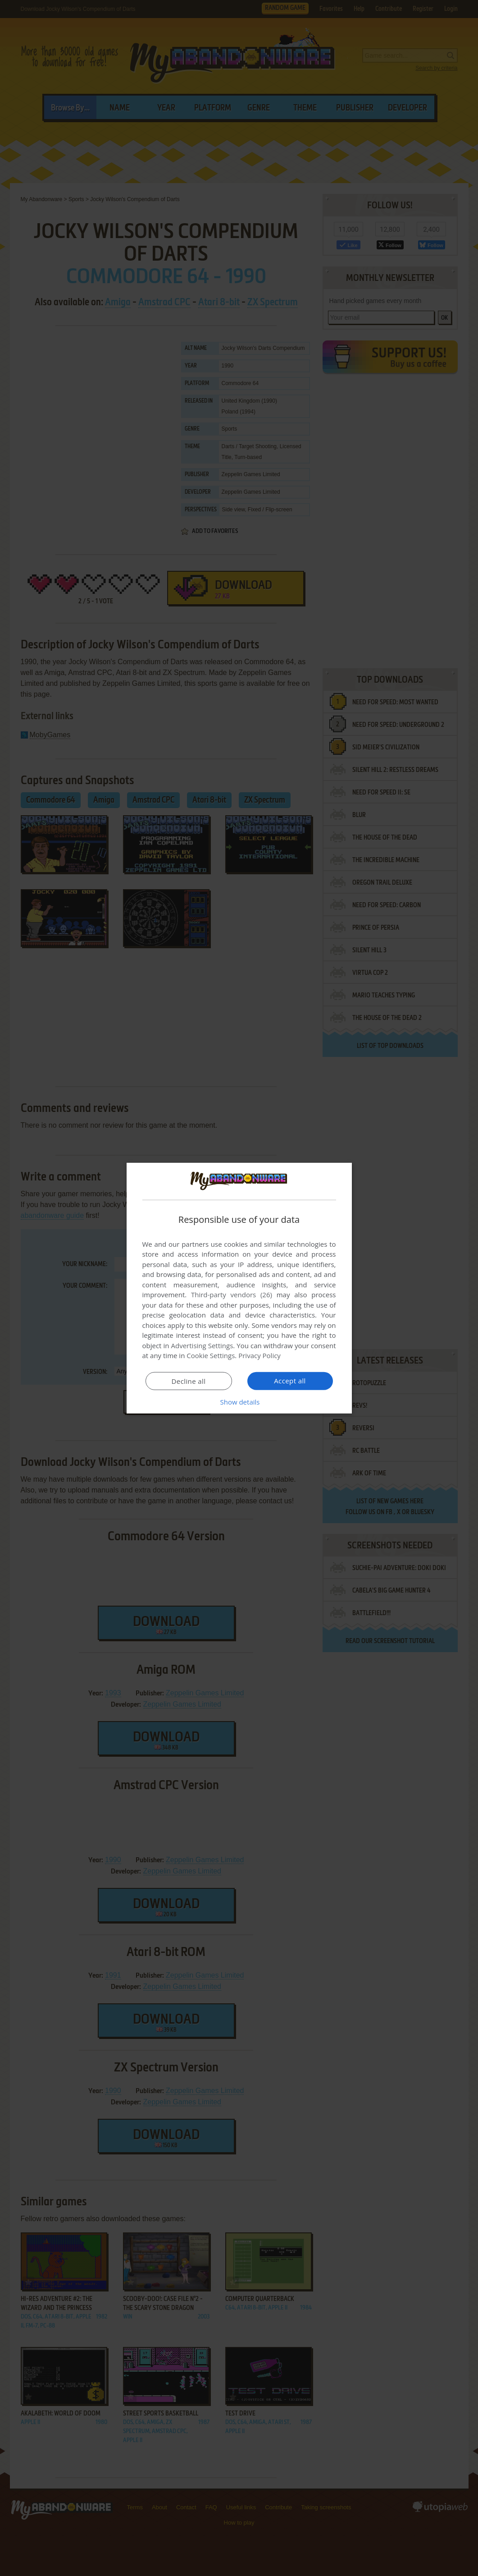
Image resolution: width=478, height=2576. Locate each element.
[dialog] (239, 1287)
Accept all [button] (290, 1380)
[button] (239, 1402)
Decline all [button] (189, 1381)
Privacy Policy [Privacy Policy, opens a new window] (259, 1355)
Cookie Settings (211, 1355)
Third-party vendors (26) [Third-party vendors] (231, 1294)
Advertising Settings (202, 1345)
